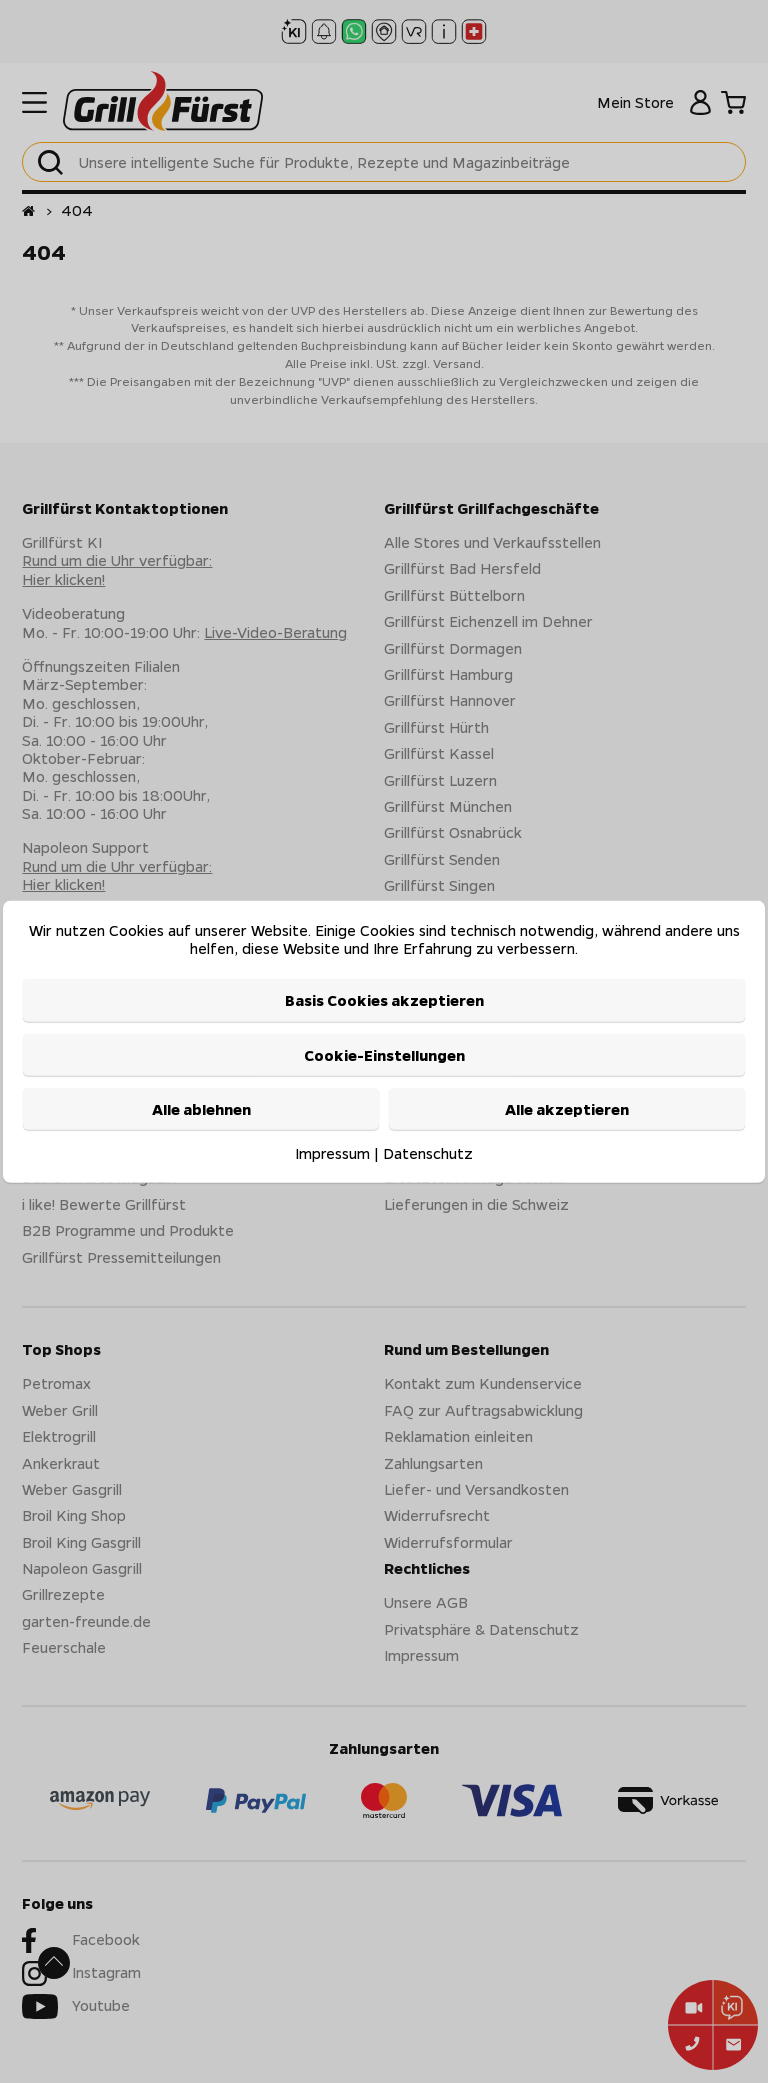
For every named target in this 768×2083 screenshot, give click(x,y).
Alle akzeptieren (567, 1109)
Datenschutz (428, 1153)
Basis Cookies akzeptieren (384, 1000)
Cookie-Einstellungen (384, 1055)
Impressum (332, 1153)
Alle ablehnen (201, 1109)
